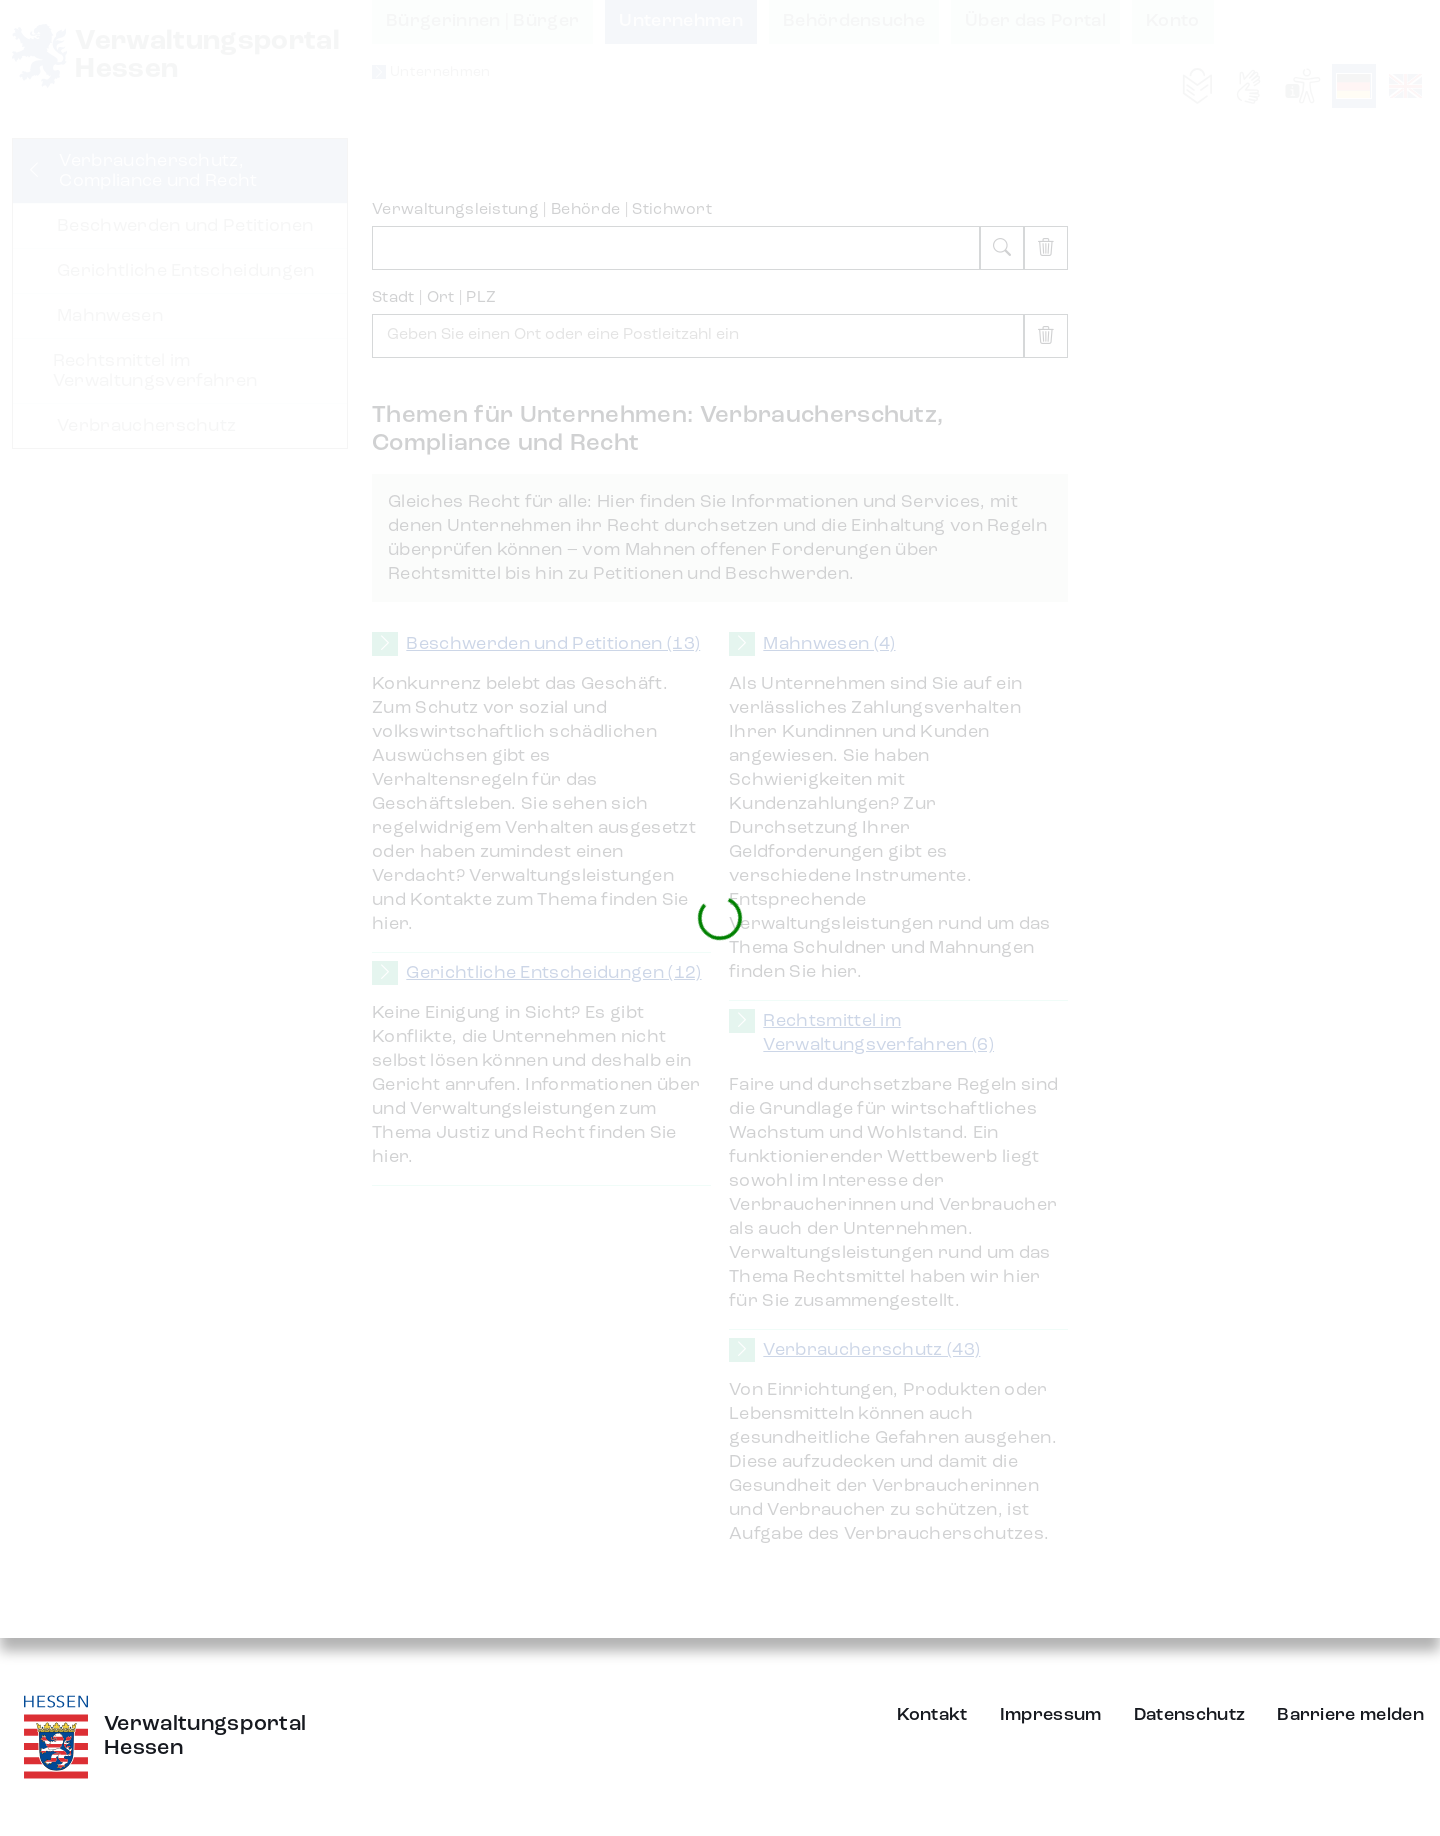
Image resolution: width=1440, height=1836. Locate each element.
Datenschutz (1190, 1715)
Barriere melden (1350, 1715)
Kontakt (932, 1715)
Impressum (1051, 1715)
